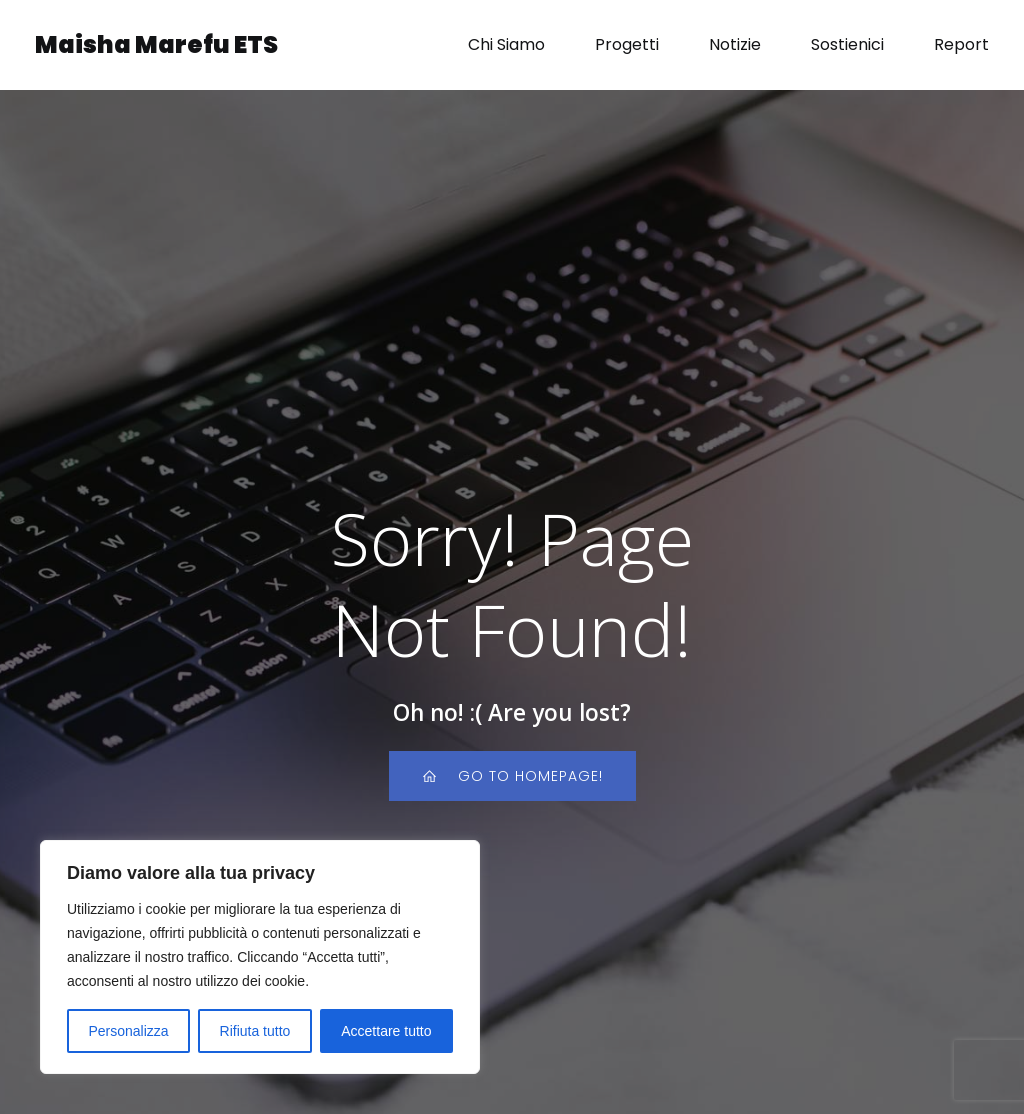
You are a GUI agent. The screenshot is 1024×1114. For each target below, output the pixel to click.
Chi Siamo (506, 44)
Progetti (627, 44)
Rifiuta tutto (255, 1031)
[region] (260, 957)
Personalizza (128, 1031)
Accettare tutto (386, 1031)
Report (961, 44)
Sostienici (847, 44)
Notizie (735, 44)
